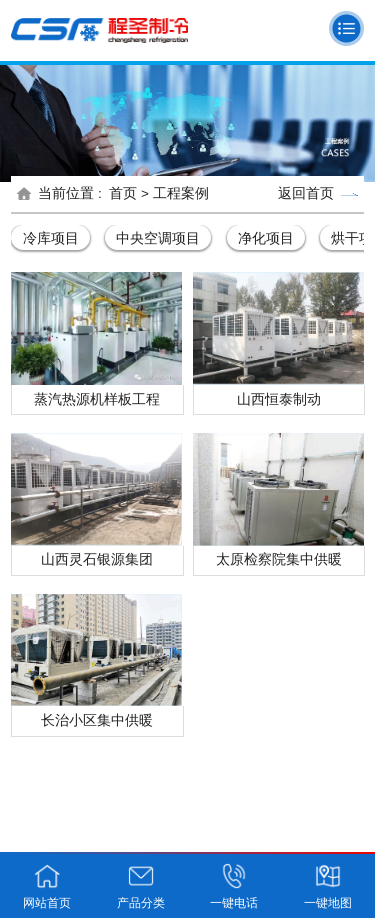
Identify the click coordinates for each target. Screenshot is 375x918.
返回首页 (318, 193)
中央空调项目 (158, 238)
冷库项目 (51, 238)
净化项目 (266, 238)
